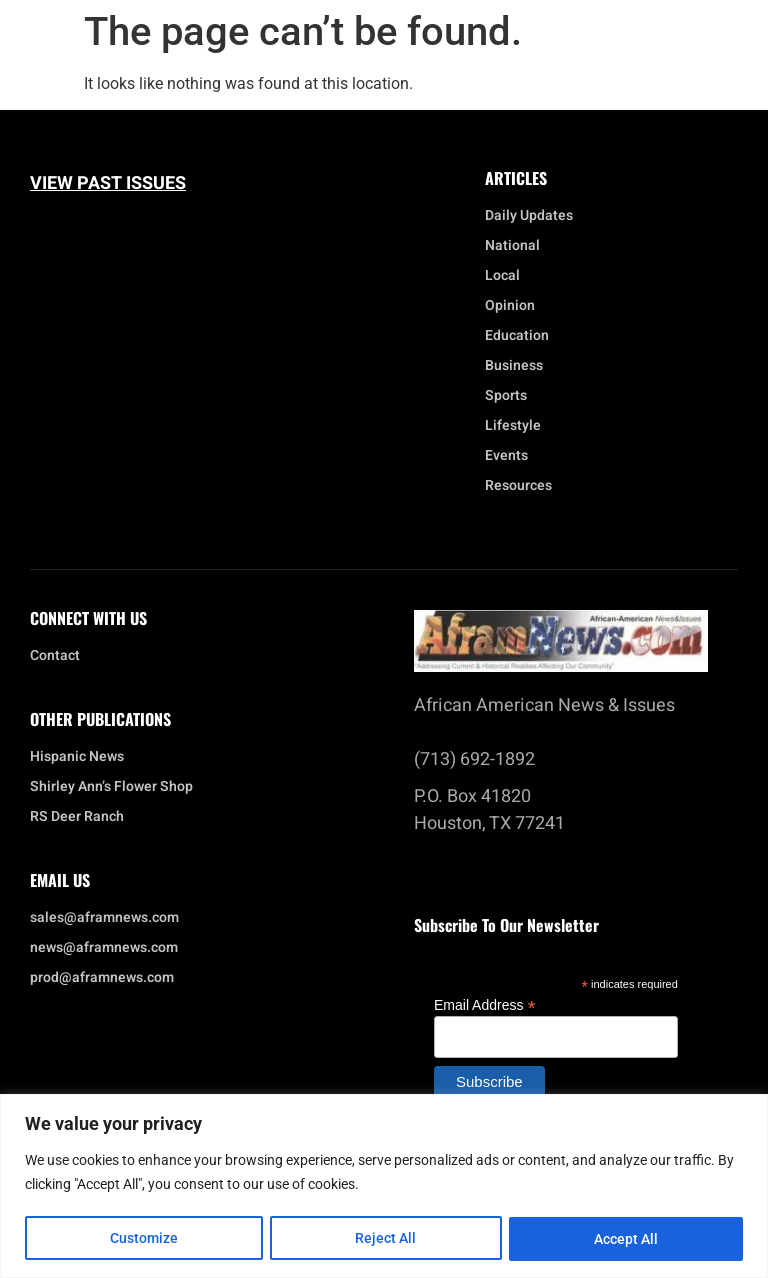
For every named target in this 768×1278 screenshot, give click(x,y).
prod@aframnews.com (102, 978)
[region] (384, 1186)
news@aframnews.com (104, 948)
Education (517, 336)
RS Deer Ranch (77, 817)
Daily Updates (529, 216)
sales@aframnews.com (104, 918)
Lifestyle (518, 426)
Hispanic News (77, 757)
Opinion (510, 306)
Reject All (386, 1239)
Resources (518, 486)
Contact (55, 656)
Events (511, 456)
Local (507, 276)
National (517, 246)
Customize (144, 1239)
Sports (506, 396)
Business (514, 366)
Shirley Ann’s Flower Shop (111, 787)
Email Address (485, 1004)
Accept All (626, 1239)
